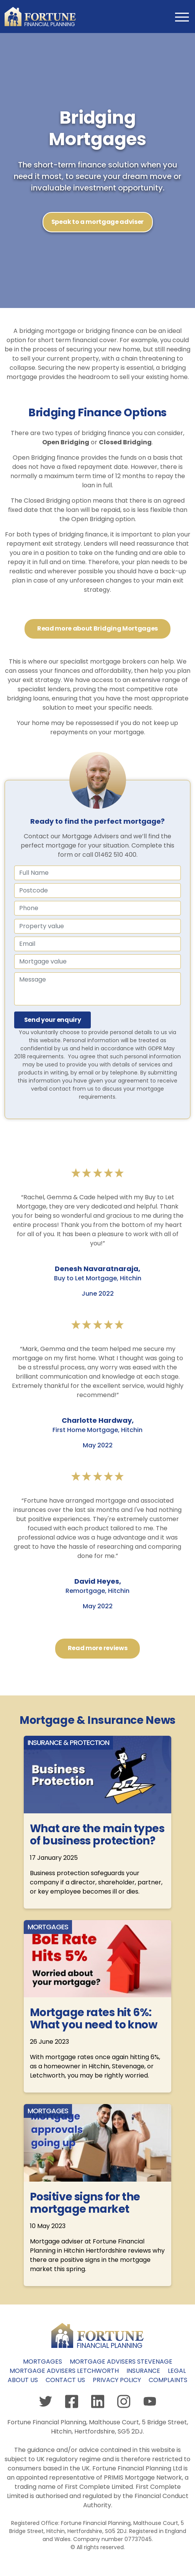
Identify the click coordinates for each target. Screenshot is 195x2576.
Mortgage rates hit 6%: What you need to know (93, 2018)
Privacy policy (117, 2380)
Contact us (65, 2380)
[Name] (97, 890)
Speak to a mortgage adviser (97, 221)
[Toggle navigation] (180, 16)
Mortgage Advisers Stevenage (121, 2361)
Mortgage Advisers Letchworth (64, 2370)
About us (23, 2380)
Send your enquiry (52, 1019)
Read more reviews (98, 1648)
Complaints (168, 2380)
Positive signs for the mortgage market (85, 2203)
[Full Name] (97, 873)
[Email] (97, 944)
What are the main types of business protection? (97, 1834)
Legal (177, 2370)
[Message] (97, 988)
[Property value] (97, 926)
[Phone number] (97, 908)
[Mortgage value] (97, 961)
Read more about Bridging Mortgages (97, 628)
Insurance (143, 2370)
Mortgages (42, 2361)
